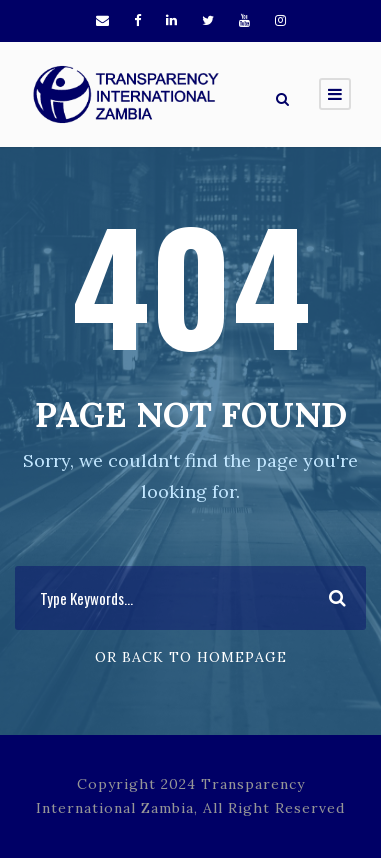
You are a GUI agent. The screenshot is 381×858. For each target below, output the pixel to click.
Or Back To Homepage (191, 657)
